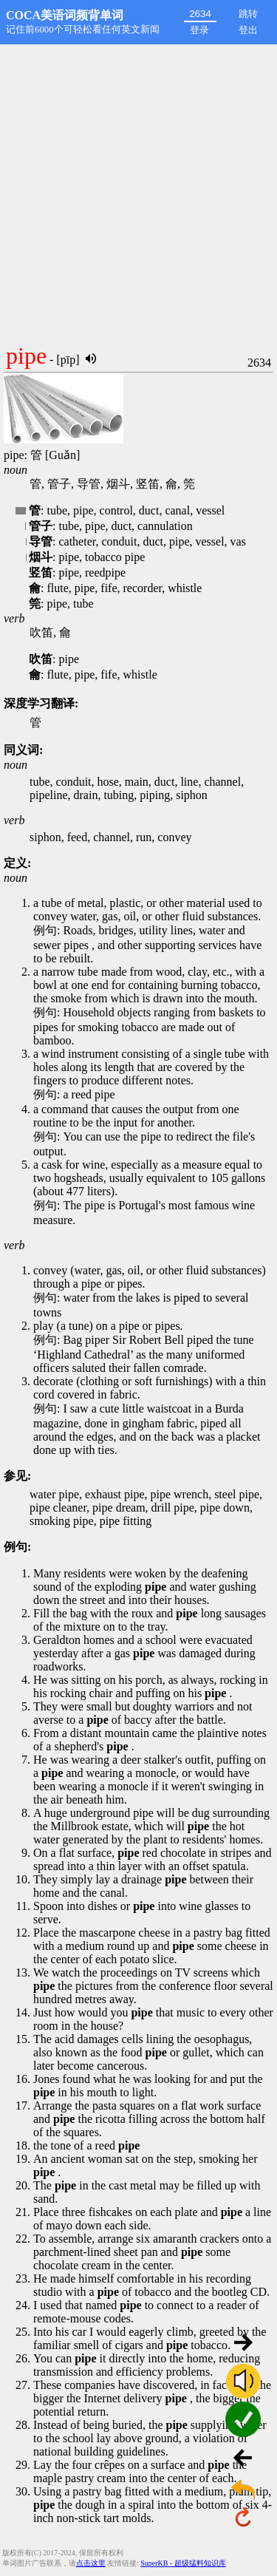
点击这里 (91, 2563)
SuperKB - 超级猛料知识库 (183, 2563)
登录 (199, 29)
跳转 (248, 13)
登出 (248, 29)
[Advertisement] (138, 190)
